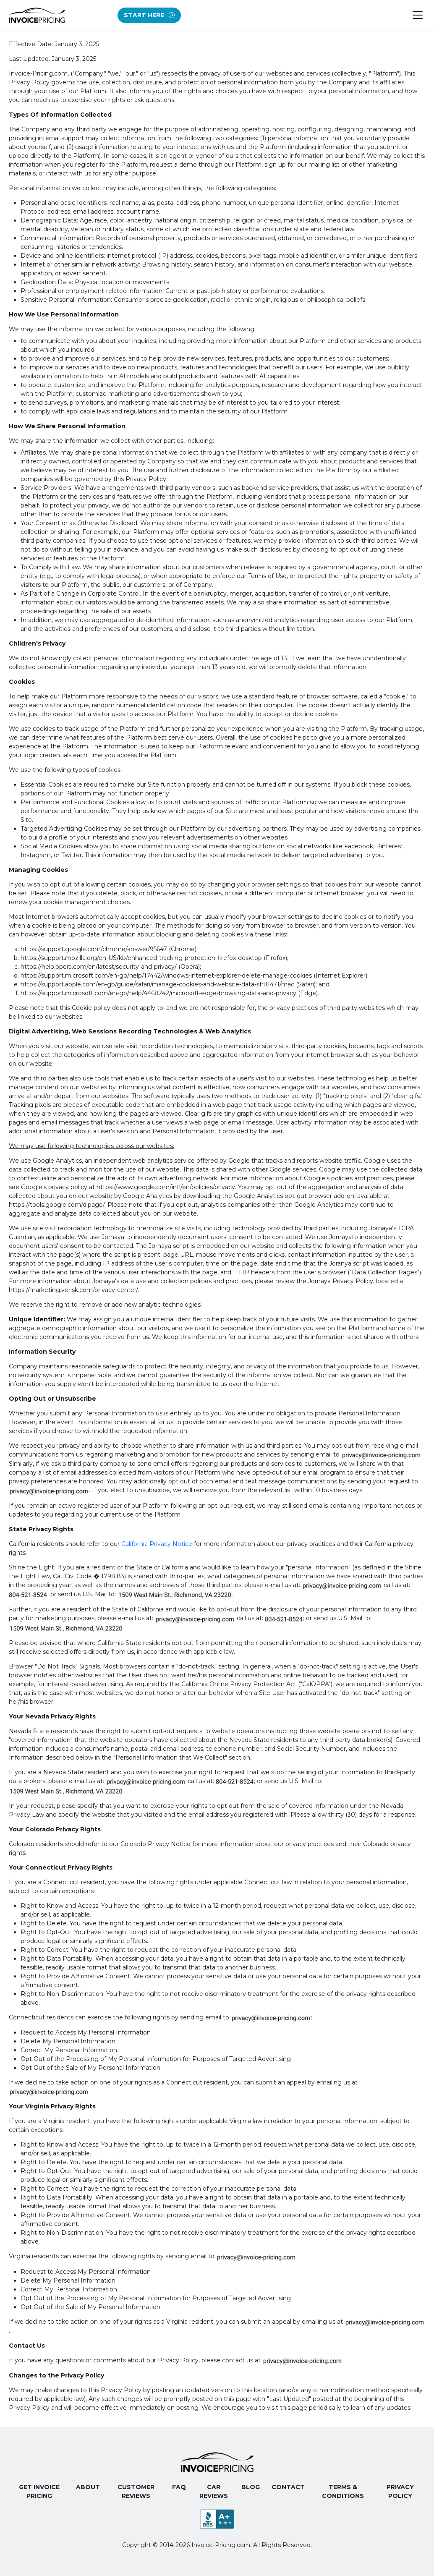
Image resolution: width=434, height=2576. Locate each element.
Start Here (149, 15)
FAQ (179, 2487)
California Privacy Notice (156, 1544)
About (88, 2487)
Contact (288, 2487)
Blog (250, 2487)
